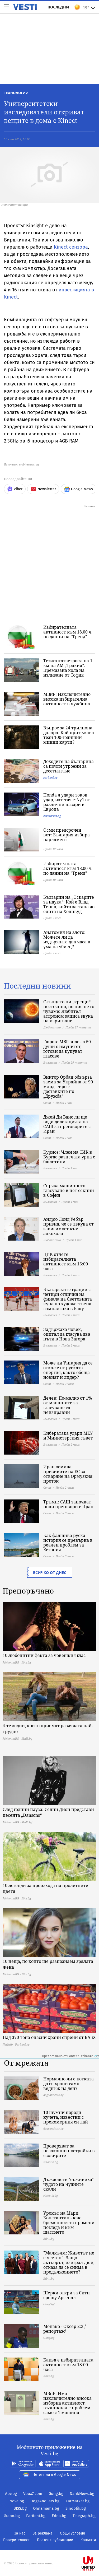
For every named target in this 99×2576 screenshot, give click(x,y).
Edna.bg (59, 2515)
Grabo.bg (12, 2515)
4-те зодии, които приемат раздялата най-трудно (48, 1728)
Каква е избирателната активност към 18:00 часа (68, 2364)
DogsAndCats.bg (44, 2501)
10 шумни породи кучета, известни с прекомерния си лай (65, 2117)
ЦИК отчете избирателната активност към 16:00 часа (65, 1261)
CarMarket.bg (77, 2501)
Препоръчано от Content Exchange (70, 2056)
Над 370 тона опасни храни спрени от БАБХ (49, 2037)
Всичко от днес (49, 1572)
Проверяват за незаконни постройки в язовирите (69, 2150)
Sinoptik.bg (75, 2508)
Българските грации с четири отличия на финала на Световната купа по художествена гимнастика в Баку (67, 1299)
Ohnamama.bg (46, 2508)
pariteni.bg (50, 777)
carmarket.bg (52, 816)
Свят (47, 1103)
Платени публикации (55, 2540)
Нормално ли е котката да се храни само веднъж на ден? (68, 2083)
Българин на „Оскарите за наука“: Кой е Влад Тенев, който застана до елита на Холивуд (69, 904)
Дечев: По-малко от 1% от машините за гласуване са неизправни (67, 1405)
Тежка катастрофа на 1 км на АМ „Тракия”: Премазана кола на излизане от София (67, 668)
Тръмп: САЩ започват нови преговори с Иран (68, 1504)
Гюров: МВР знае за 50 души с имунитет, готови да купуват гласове (67, 1049)
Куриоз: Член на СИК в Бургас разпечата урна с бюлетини (69, 1156)
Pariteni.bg (35, 2515)
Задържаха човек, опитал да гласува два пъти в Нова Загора (66, 1334)
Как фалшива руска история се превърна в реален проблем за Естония (68, 1542)
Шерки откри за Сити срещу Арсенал (66, 2295)
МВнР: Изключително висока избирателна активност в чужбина (67, 699)
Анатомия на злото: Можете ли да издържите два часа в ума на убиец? (66, 939)
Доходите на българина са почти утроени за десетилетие (68, 766)
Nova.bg (17, 2501)
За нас (19, 2533)
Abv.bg (11, 2493)
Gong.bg (56, 2493)
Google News (78, 489)
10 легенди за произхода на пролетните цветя (45, 1888)
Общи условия (72, 2533)
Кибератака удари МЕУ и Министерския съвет (68, 1435)
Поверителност (16, 2540)
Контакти (88, 2540)
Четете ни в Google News (49, 2474)
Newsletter (43, 489)
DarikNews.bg (82, 2493)
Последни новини (37, 986)
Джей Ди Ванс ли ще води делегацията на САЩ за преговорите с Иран (67, 1124)
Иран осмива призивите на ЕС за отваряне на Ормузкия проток (67, 1474)
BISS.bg (20, 2508)
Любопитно (52, 1027)
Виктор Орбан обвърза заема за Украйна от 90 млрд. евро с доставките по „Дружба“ (68, 1086)
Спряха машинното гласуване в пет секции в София (68, 1190)
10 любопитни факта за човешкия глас (44, 1655)
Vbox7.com (32, 2493)
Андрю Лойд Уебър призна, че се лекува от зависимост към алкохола (68, 1226)
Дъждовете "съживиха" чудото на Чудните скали (68, 2184)
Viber (14, 489)
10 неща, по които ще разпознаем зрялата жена (48, 1964)
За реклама (43, 2533)
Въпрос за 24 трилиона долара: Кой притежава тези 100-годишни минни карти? (68, 735)
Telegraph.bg (84, 2515)
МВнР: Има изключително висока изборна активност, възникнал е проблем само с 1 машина (67, 2403)
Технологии (16, 92)
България (50, 1062)
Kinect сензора (71, 247)
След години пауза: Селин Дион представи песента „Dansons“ (48, 1812)
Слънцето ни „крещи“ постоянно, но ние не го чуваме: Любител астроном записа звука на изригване (68, 1011)
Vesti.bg (25, 7)
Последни (58, 7)
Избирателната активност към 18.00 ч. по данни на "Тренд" (67, 632)
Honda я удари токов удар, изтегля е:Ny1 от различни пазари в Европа (66, 802)
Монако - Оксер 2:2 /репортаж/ (64, 2328)
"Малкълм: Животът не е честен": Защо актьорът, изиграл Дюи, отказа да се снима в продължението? (69, 2262)
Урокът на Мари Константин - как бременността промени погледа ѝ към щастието (69, 2222)
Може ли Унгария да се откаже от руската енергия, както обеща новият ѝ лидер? (68, 1370)
